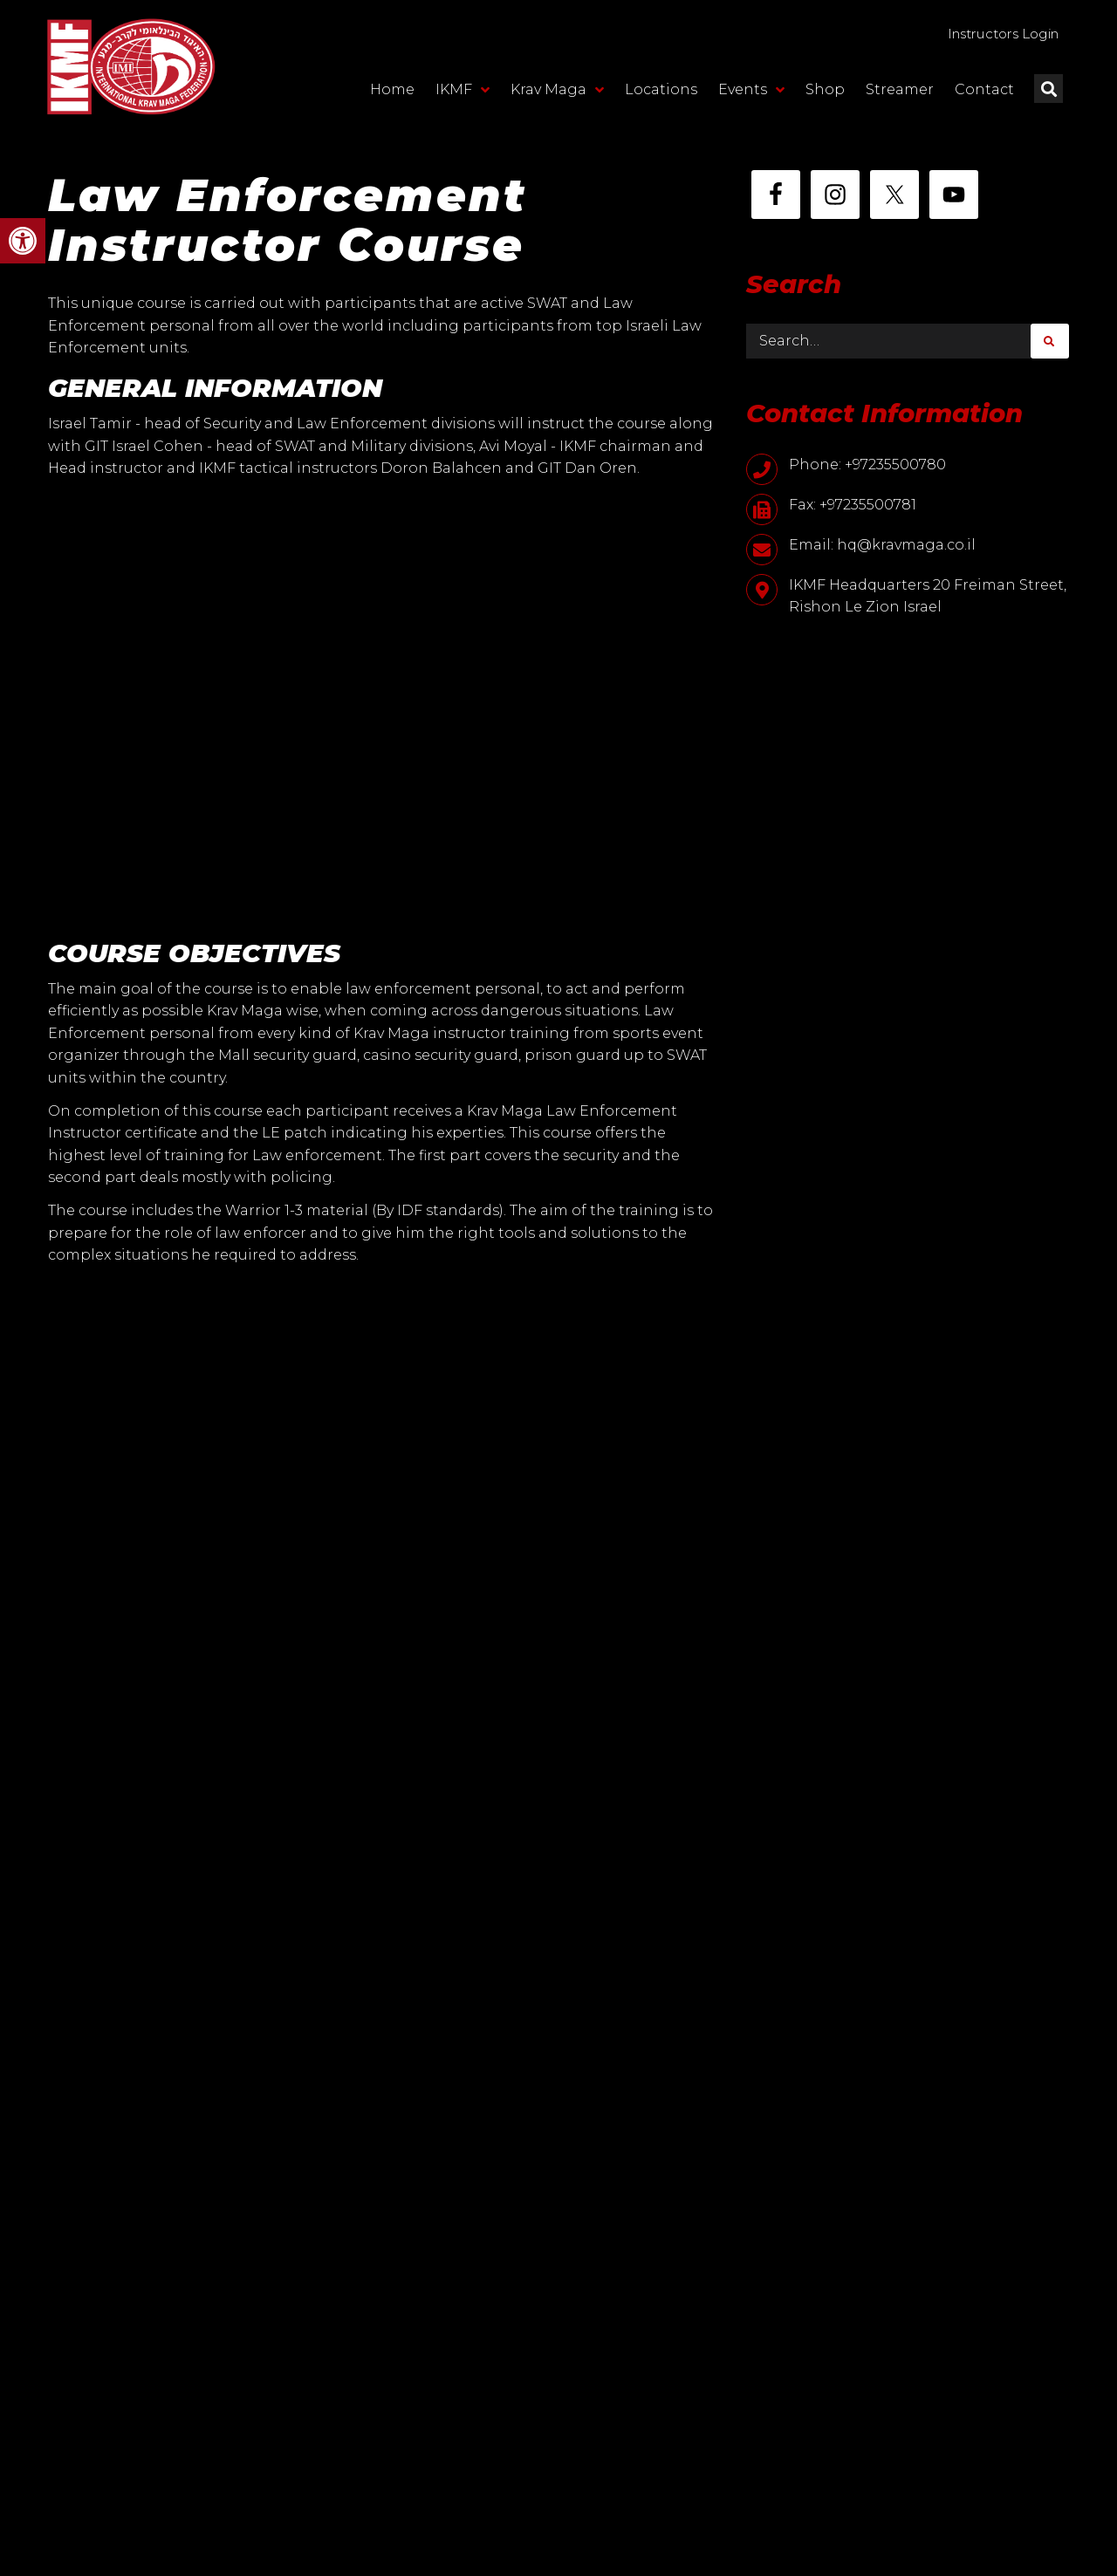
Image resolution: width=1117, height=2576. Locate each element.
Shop (825, 93)
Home (392, 93)
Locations (661, 93)
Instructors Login (992, 35)
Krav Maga (557, 93)
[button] (22, 240)
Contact (984, 93)
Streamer (900, 93)
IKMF (462, 93)
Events (751, 93)
